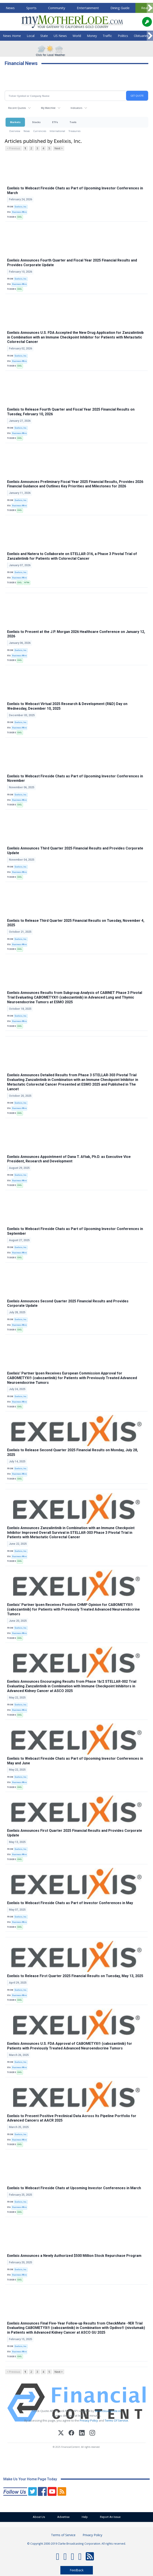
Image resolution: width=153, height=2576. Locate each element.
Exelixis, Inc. (21, 207)
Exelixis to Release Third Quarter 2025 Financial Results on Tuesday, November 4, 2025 (75, 922)
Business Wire (19, 212)
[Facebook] (71, 2433)
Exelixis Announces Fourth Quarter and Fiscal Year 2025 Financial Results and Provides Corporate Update (72, 262)
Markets (15, 122)
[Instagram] (92, 2433)
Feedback (77, 2570)
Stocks (36, 122)
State (44, 36)
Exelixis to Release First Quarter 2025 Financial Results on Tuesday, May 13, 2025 (75, 1976)
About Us (39, 2517)
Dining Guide (120, 8)
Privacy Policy (89, 2420)
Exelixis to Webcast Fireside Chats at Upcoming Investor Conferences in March (74, 2188)
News (10, 8)
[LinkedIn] (81, 2433)
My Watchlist (48, 107)
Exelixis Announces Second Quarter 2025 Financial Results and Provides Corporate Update (68, 1303)
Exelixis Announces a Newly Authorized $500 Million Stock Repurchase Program (74, 2256)
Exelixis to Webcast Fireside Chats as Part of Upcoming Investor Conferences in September (75, 1231)
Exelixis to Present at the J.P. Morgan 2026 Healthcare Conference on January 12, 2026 (76, 634)
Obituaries (141, 36)
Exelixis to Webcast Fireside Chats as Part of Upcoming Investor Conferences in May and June (75, 1760)
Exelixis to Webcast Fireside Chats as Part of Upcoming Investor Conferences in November (75, 778)
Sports (31, 8)
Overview (14, 131)
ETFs (55, 122)
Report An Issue (110, 2517)
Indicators (76, 107)
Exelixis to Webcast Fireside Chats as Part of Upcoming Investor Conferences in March (75, 190)
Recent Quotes (17, 107)
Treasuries (74, 131)
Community (56, 8)
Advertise (63, 2517)
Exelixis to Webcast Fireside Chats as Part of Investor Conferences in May (70, 1903)
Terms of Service (63, 2535)
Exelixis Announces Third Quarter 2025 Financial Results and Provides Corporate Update (75, 850)
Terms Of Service (116, 2420)
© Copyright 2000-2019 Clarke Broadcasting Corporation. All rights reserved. (76, 2543)
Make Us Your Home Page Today (30, 2479)
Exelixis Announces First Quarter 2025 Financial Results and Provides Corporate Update (74, 1832)
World (77, 36)
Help (85, 2517)
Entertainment (88, 8)
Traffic (107, 36)
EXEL (19, 217)
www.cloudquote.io (108, 2411)
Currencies (39, 131)
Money (92, 36)
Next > (59, 148)
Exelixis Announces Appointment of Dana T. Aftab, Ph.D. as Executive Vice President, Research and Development (69, 1159)
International (57, 131)
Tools (72, 122)
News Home (12, 36)
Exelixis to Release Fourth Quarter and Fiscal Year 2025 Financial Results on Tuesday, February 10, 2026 (71, 411)
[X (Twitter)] (60, 2433)
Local (31, 36)
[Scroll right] (150, 8)
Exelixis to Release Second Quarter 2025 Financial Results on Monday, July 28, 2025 (72, 1452)
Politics (123, 36)
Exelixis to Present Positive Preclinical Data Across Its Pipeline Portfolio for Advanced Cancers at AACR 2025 (71, 2118)
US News (60, 36)
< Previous (13, 148)
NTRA (26, 583)
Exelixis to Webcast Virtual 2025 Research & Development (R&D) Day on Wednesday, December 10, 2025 (67, 706)
